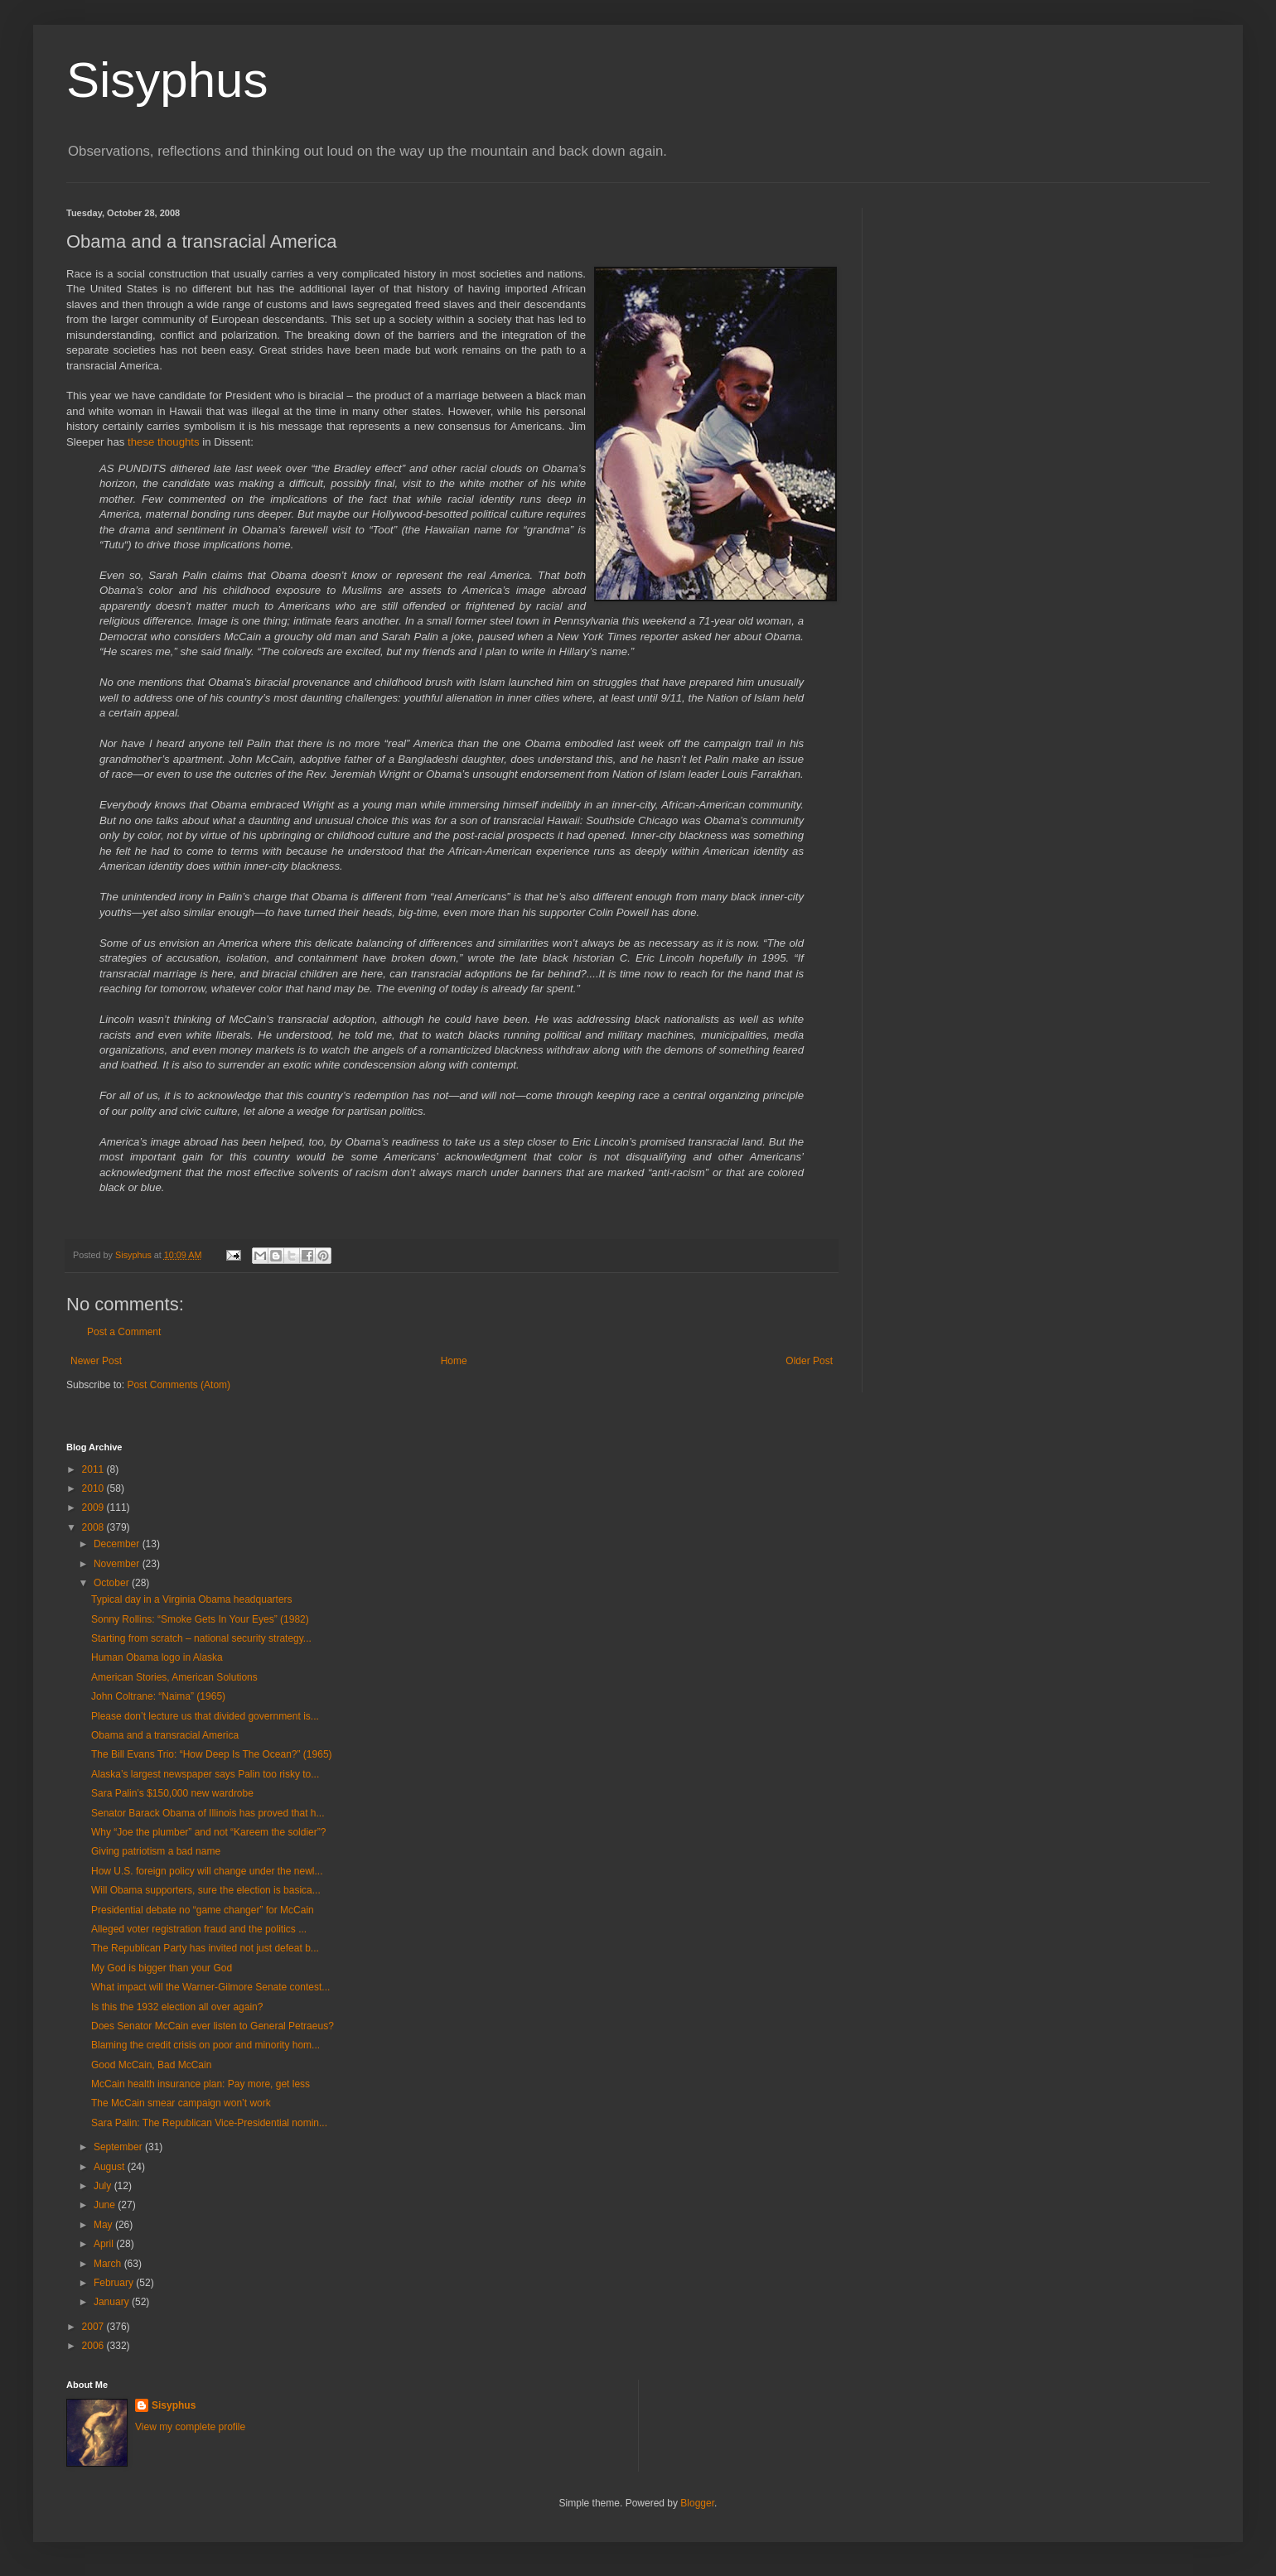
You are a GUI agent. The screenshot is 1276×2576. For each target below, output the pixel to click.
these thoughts (164, 442)
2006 (94, 2346)
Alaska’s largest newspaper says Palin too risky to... (205, 1774)
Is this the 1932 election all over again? (177, 2007)
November (118, 1564)
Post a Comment (124, 1332)
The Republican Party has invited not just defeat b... (205, 1948)
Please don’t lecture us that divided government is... (205, 1716)
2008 (94, 1527)
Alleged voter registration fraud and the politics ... (199, 1929)
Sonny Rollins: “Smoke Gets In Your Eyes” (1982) (200, 1619)
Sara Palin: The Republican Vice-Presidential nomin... (209, 2123)
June (106, 2205)
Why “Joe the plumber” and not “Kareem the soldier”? (208, 1832)
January (113, 2302)
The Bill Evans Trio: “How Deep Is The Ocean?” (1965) (211, 1754)
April (105, 2244)
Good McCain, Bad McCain (151, 2065)
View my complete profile (190, 2427)
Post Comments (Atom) (178, 1385)
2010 (94, 1488)
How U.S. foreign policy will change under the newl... (206, 1871)
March (109, 2264)
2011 (94, 1469)
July (104, 2186)
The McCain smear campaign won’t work (181, 2103)
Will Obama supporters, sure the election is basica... (206, 1890)
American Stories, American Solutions (174, 1677)
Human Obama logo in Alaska (157, 1657)
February (115, 2283)
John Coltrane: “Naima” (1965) (158, 1696)
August (111, 2167)
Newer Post (96, 1361)
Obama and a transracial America (165, 1735)
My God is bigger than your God (161, 1968)
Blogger (697, 2503)
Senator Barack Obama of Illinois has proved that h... (207, 1813)
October (113, 1583)
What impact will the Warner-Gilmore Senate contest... (210, 1987)
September (119, 2147)
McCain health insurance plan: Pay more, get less (200, 2084)
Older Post (809, 1361)
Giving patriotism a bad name (155, 1851)
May (104, 2225)
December (118, 1544)
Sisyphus (167, 80)
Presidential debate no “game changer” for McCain (202, 1910)
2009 (94, 1507)
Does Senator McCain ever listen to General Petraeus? (212, 2026)
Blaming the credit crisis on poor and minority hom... (205, 2045)
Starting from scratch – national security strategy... (201, 1638)
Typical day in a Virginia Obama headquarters (191, 1599)
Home (454, 1361)
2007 (94, 2326)
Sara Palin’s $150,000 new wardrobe (172, 1793)
